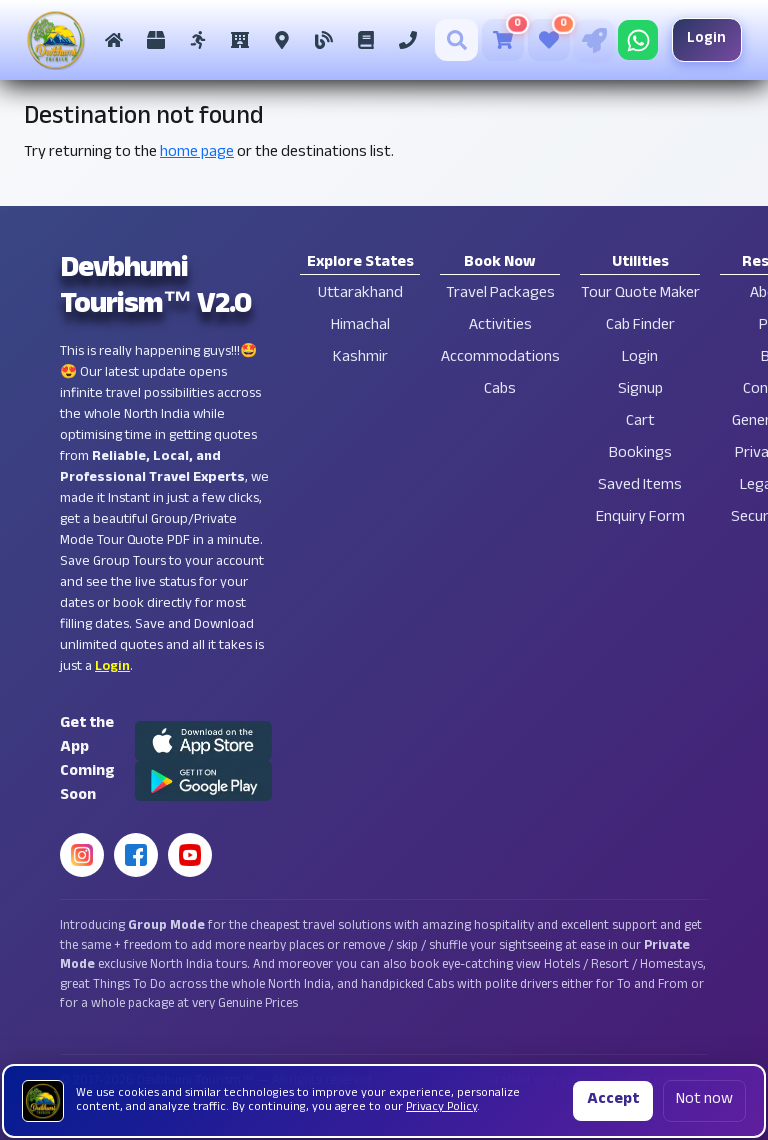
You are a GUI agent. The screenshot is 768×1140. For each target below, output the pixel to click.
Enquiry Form (640, 518)
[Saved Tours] (546, 40)
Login (704, 39)
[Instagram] (82, 855)
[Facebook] (136, 855)
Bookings (640, 454)
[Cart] (500, 40)
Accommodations (500, 358)
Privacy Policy (441, 1108)
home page (197, 153)
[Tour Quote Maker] (591, 40)
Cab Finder (640, 326)
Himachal (360, 326)
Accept (613, 1100)
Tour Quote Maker (640, 294)
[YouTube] (190, 855)
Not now (704, 1100)
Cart (640, 422)
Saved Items (640, 486)
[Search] (454, 40)
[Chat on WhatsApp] (635, 40)
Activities (500, 326)
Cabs (500, 390)
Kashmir (360, 358)
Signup (640, 390)
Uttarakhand (360, 294)
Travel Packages (500, 294)
